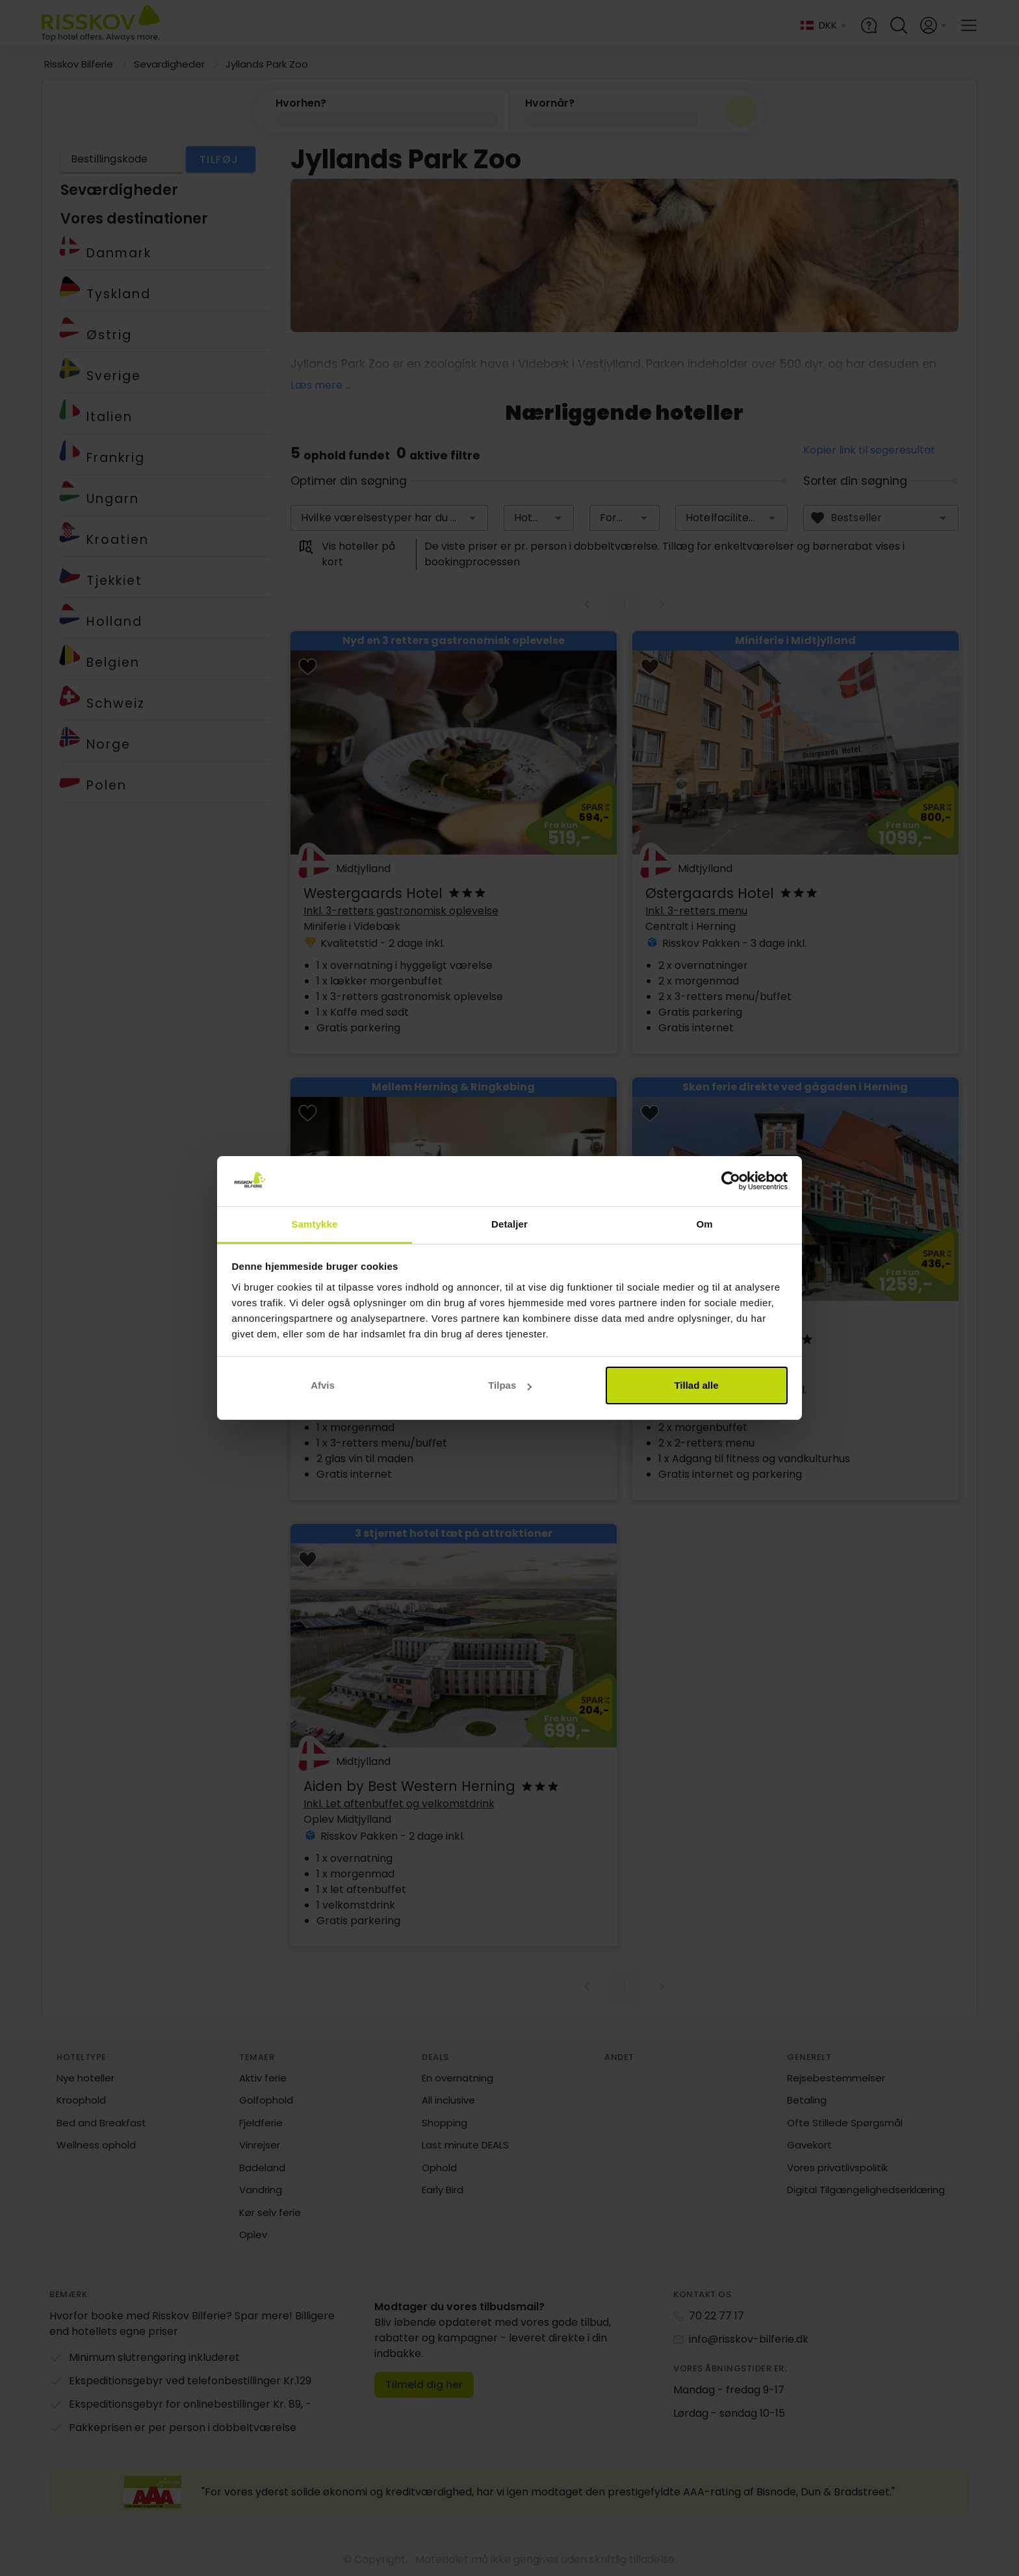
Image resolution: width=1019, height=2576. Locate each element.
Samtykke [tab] (315, 1224)
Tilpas (510, 1385)
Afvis (323, 1385)
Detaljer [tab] (509, 1224)
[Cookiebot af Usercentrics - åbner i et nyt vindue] (731, 1181)
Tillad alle (696, 1385)
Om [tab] (704, 1224)
